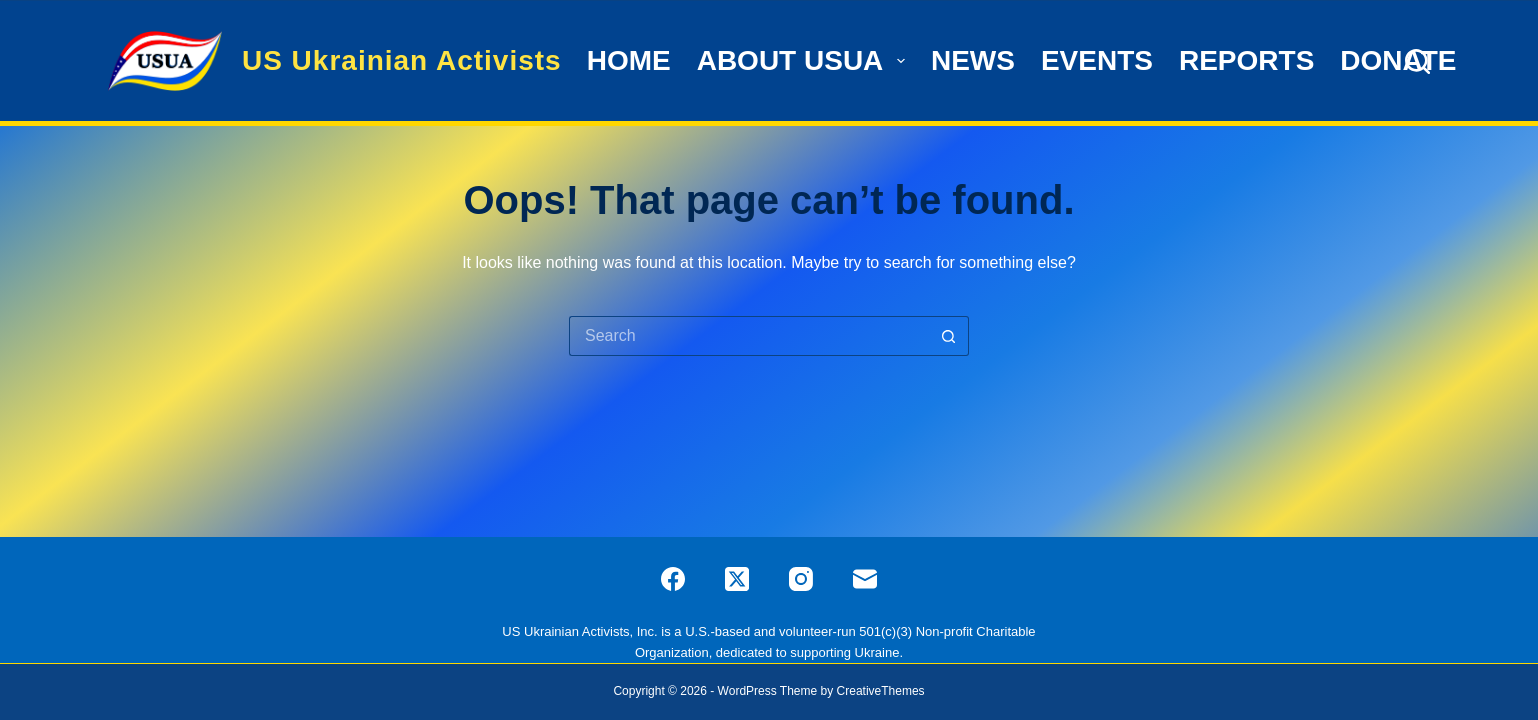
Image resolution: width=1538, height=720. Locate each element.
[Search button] (949, 336)
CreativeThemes (881, 691)
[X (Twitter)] (737, 579)
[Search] (1417, 61)
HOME (629, 60)
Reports (1246, 60)
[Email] (865, 579)
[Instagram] (801, 579)
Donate (1398, 60)
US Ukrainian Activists (402, 60)
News (973, 60)
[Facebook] (673, 579)
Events (1097, 60)
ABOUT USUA (803, 60)
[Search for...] (749, 336)
